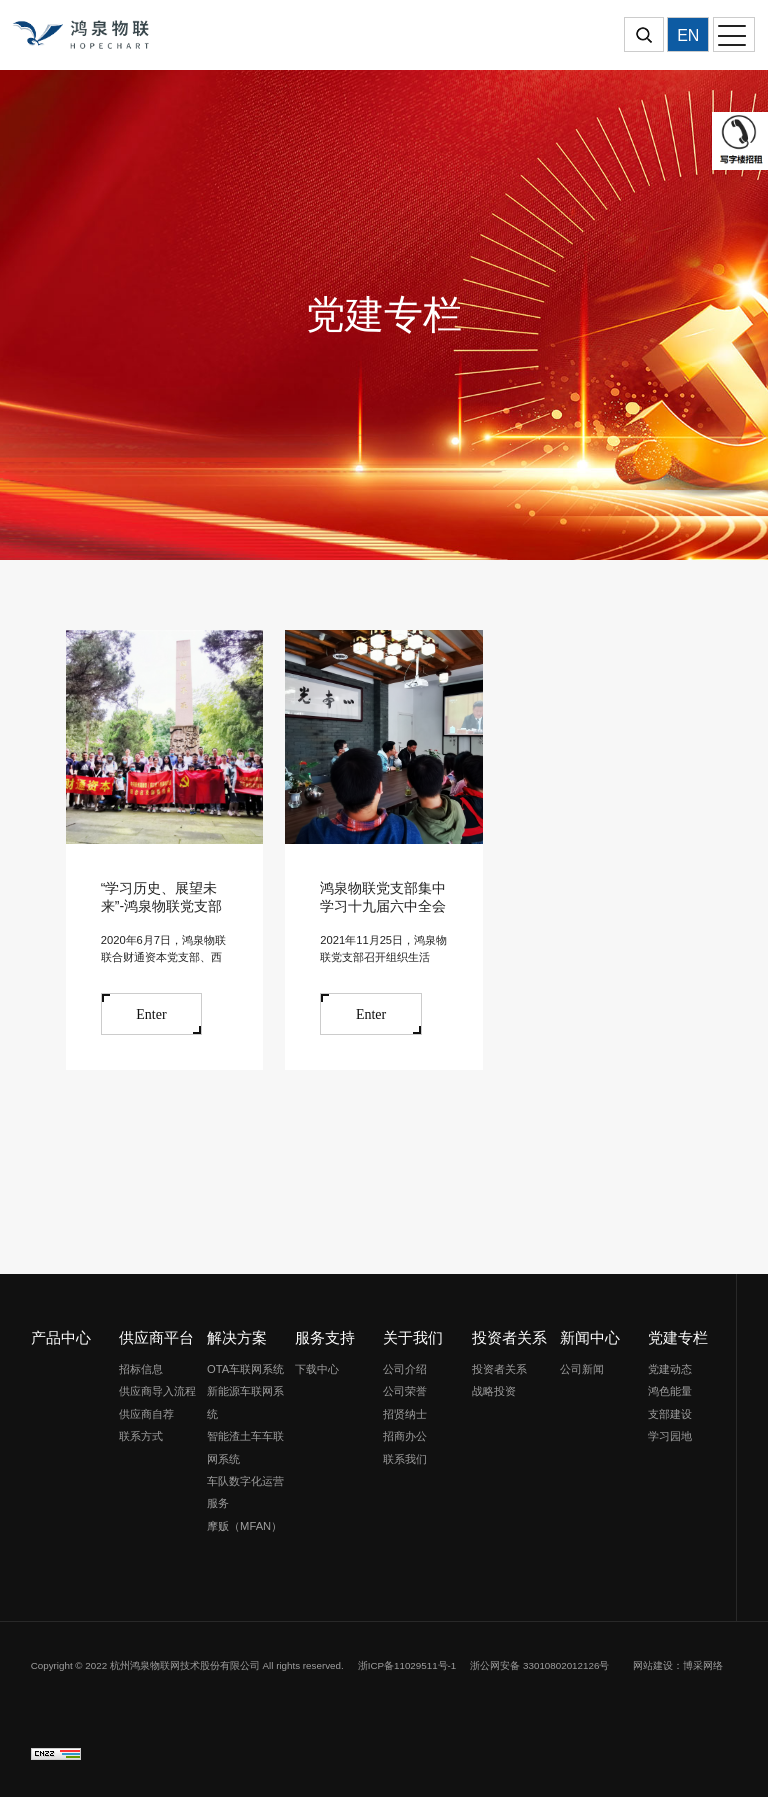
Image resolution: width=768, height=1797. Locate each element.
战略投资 (494, 1391)
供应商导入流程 (157, 1391)
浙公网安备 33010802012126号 (539, 1665)
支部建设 (670, 1414)
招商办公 (405, 1436)
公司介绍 (405, 1369)
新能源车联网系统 (245, 1402)
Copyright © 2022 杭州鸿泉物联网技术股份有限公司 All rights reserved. (187, 1665)
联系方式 (141, 1436)
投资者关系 (509, 1337)
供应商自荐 (146, 1414)
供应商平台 (156, 1337)
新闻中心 (590, 1337)
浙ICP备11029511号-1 (407, 1665)
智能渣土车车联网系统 (245, 1447)
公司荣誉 (405, 1391)
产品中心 (61, 1337)
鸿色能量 (670, 1391)
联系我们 (405, 1459)
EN (688, 35)
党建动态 (670, 1369)
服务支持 (325, 1337)
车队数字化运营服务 (245, 1492)
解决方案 (237, 1337)
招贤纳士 (405, 1414)
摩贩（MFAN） (244, 1526)
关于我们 (413, 1337)
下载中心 (317, 1369)
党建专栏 (678, 1337)
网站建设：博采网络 (678, 1665)
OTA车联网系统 (245, 1369)
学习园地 (670, 1436)
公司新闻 (582, 1369)
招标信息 (141, 1369)
